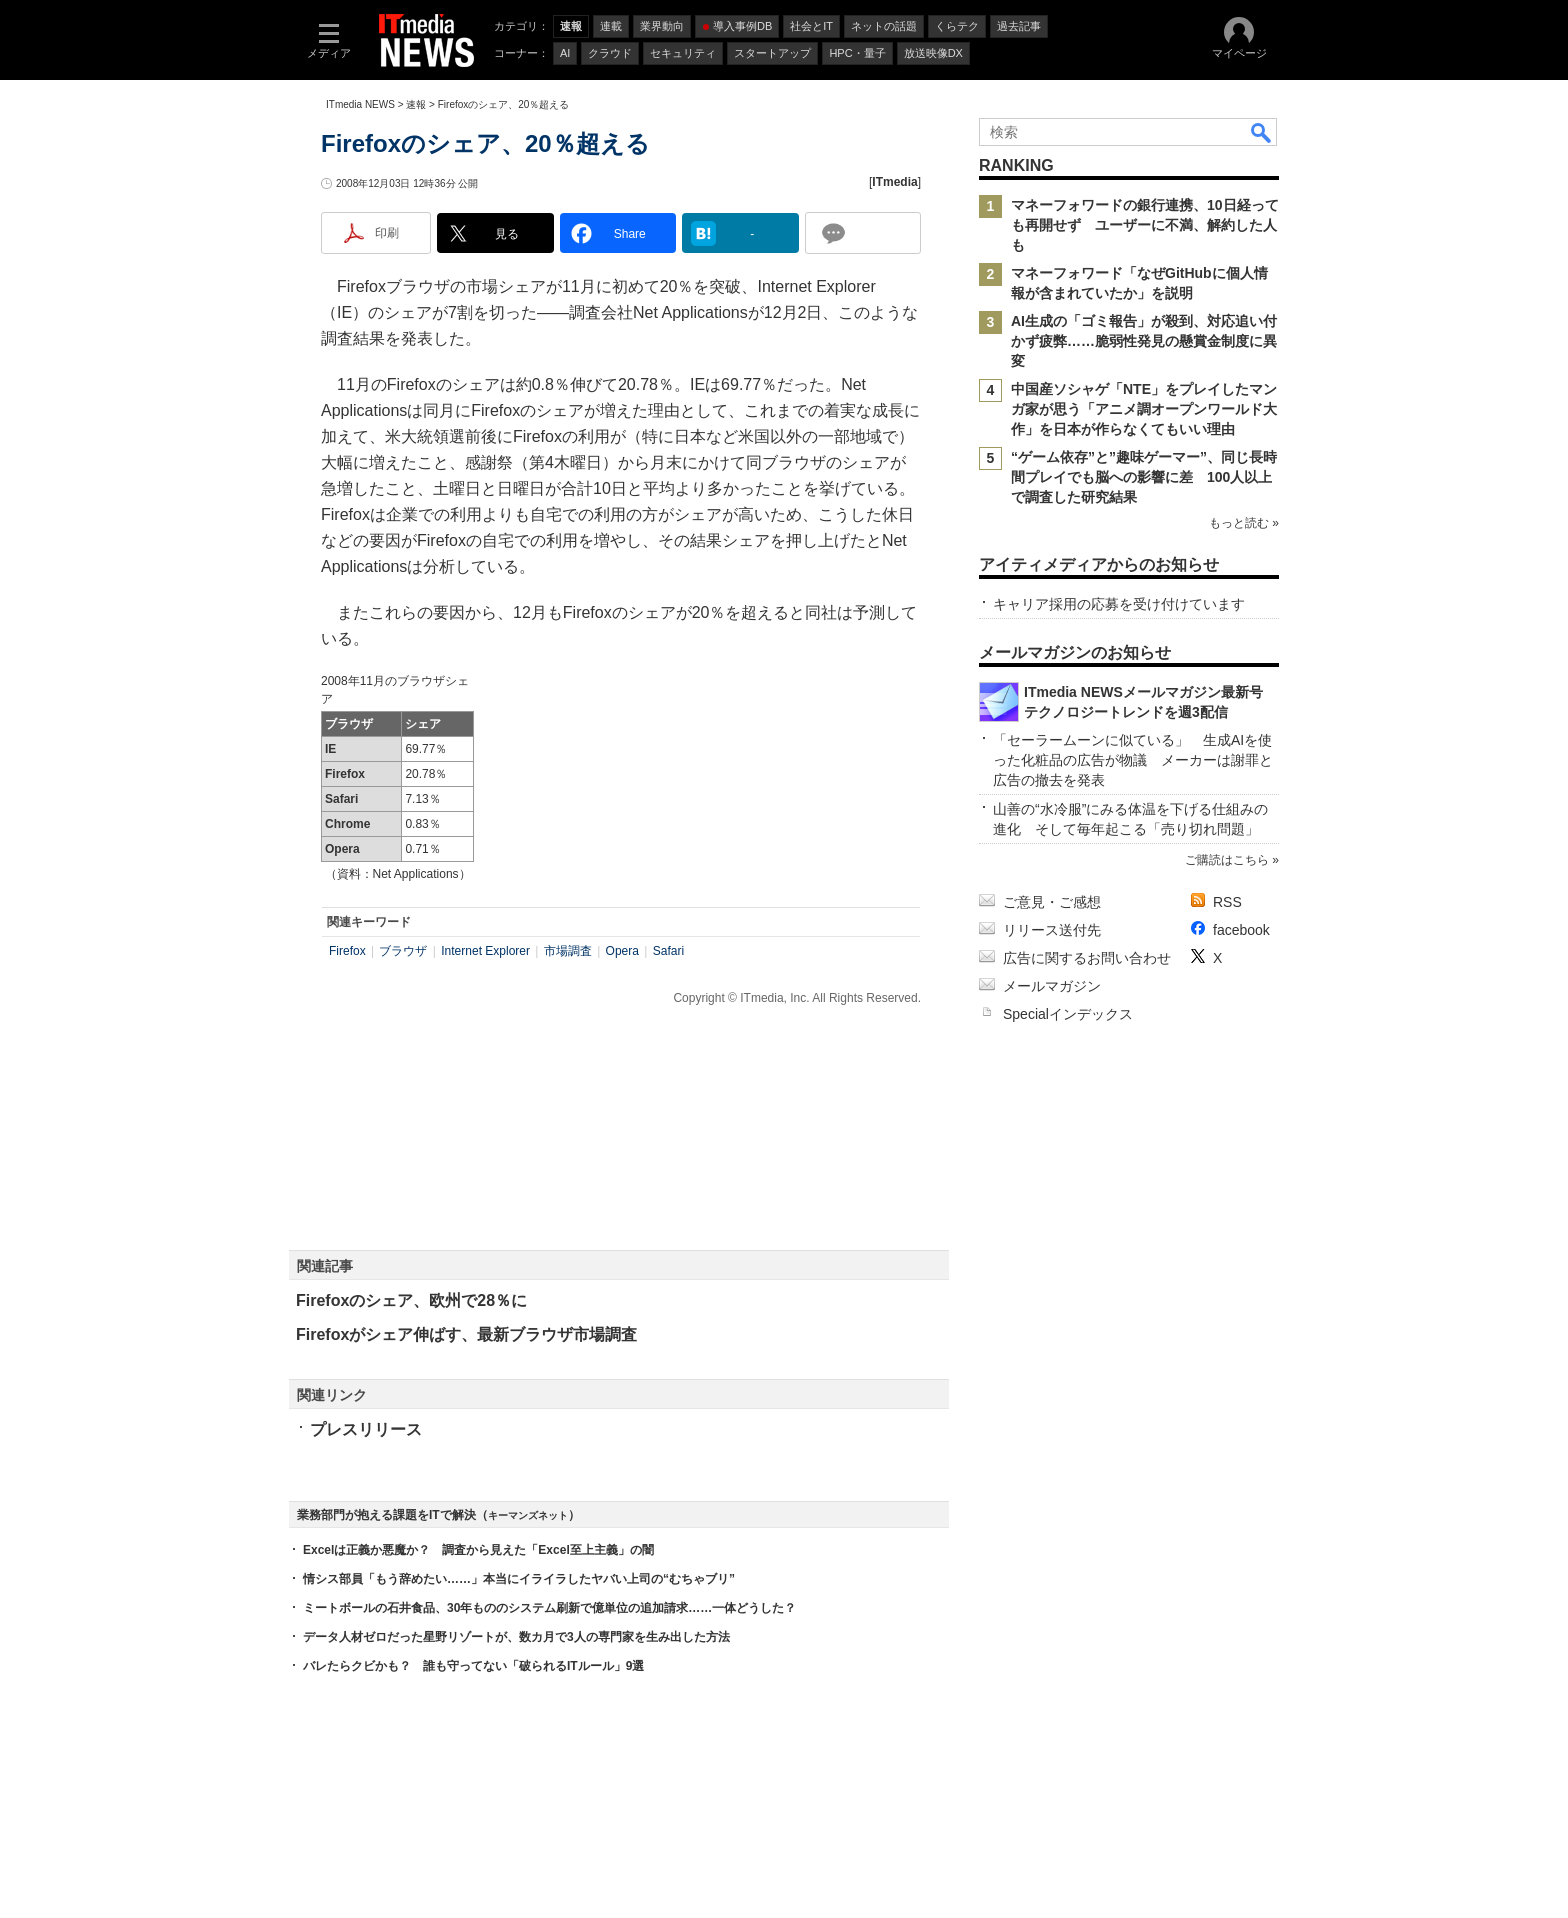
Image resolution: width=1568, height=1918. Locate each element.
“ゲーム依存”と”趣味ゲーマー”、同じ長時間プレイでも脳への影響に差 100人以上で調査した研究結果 (1144, 477)
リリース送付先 (1052, 930)
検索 (1262, 132)
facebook (1241, 930)
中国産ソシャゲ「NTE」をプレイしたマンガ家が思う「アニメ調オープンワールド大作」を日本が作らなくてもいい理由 (1144, 409)
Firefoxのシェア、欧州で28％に (411, 1300)
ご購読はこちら (1227, 860)
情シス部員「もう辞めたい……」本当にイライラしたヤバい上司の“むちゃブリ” (519, 1579)
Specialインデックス (1068, 1014)
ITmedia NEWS (360, 104)
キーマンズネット (528, 1515)
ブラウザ (403, 951)
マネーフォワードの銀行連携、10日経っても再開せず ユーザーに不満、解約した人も (1145, 225)
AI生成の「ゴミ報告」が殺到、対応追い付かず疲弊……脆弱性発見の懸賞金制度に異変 (1144, 341)
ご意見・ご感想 (1052, 902)
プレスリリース (366, 1429)
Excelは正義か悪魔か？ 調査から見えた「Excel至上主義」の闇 (478, 1550)
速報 (416, 104)
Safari (668, 951)
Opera (622, 951)
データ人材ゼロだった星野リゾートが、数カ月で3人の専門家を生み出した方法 (516, 1637)
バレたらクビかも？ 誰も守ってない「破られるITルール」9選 (473, 1666)
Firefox (347, 951)
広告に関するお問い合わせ (1087, 958)
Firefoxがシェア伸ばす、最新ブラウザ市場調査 (466, 1334)
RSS (1227, 902)
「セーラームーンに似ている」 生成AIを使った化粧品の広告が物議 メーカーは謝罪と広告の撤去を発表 (1133, 760)
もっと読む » (1244, 523)
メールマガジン (1052, 986)
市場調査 (568, 951)
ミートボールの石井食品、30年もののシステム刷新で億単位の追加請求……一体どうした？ (549, 1608)
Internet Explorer (485, 951)
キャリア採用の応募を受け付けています (1119, 604)
